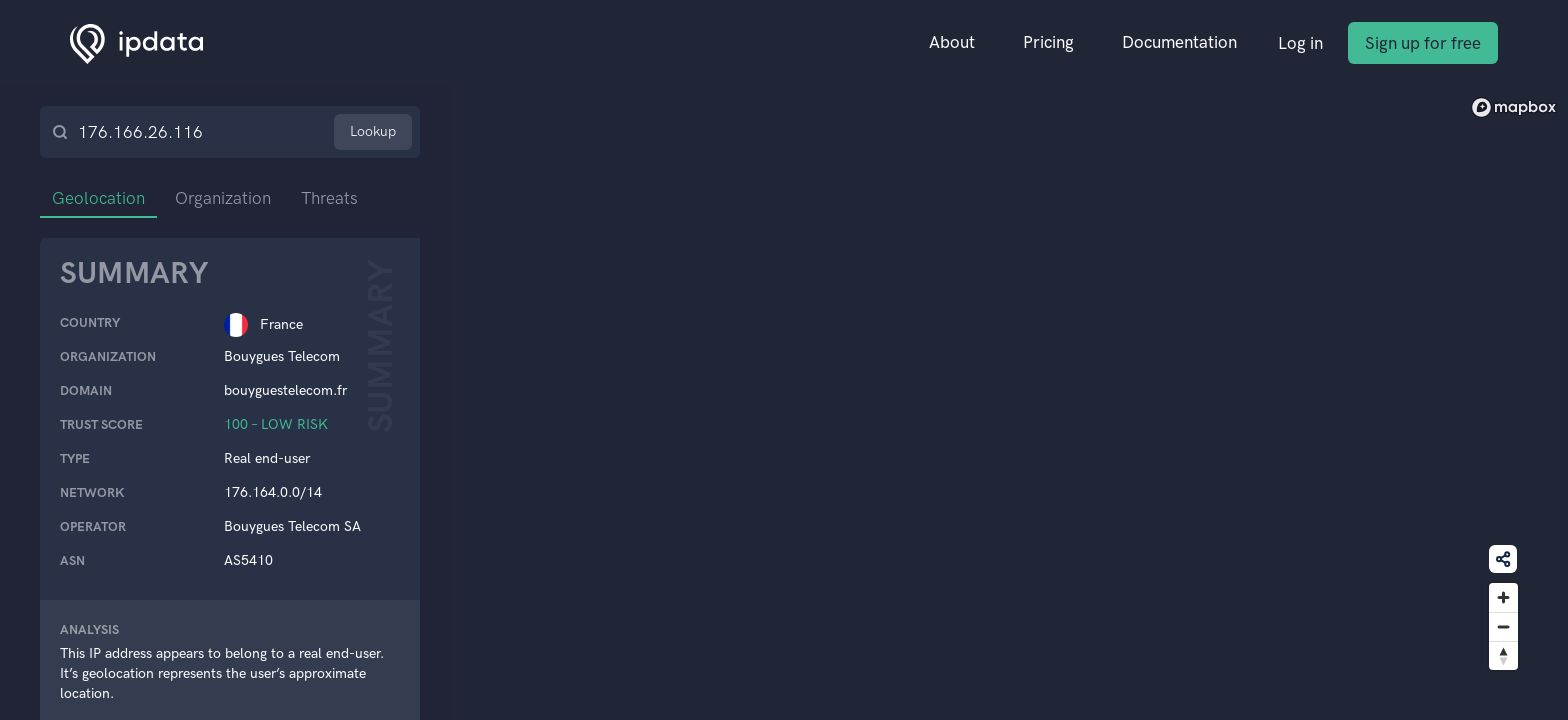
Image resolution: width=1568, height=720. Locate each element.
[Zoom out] (1503, 626)
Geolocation (98, 198)
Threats (329, 198)
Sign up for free (1423, 43)
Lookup (373, 131)
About (952, 42)
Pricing (1048, 42)
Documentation (1179, 42)
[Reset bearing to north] (1503, 655)
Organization (223, 198)
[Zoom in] (1503, 597)
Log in (1300, 43)
